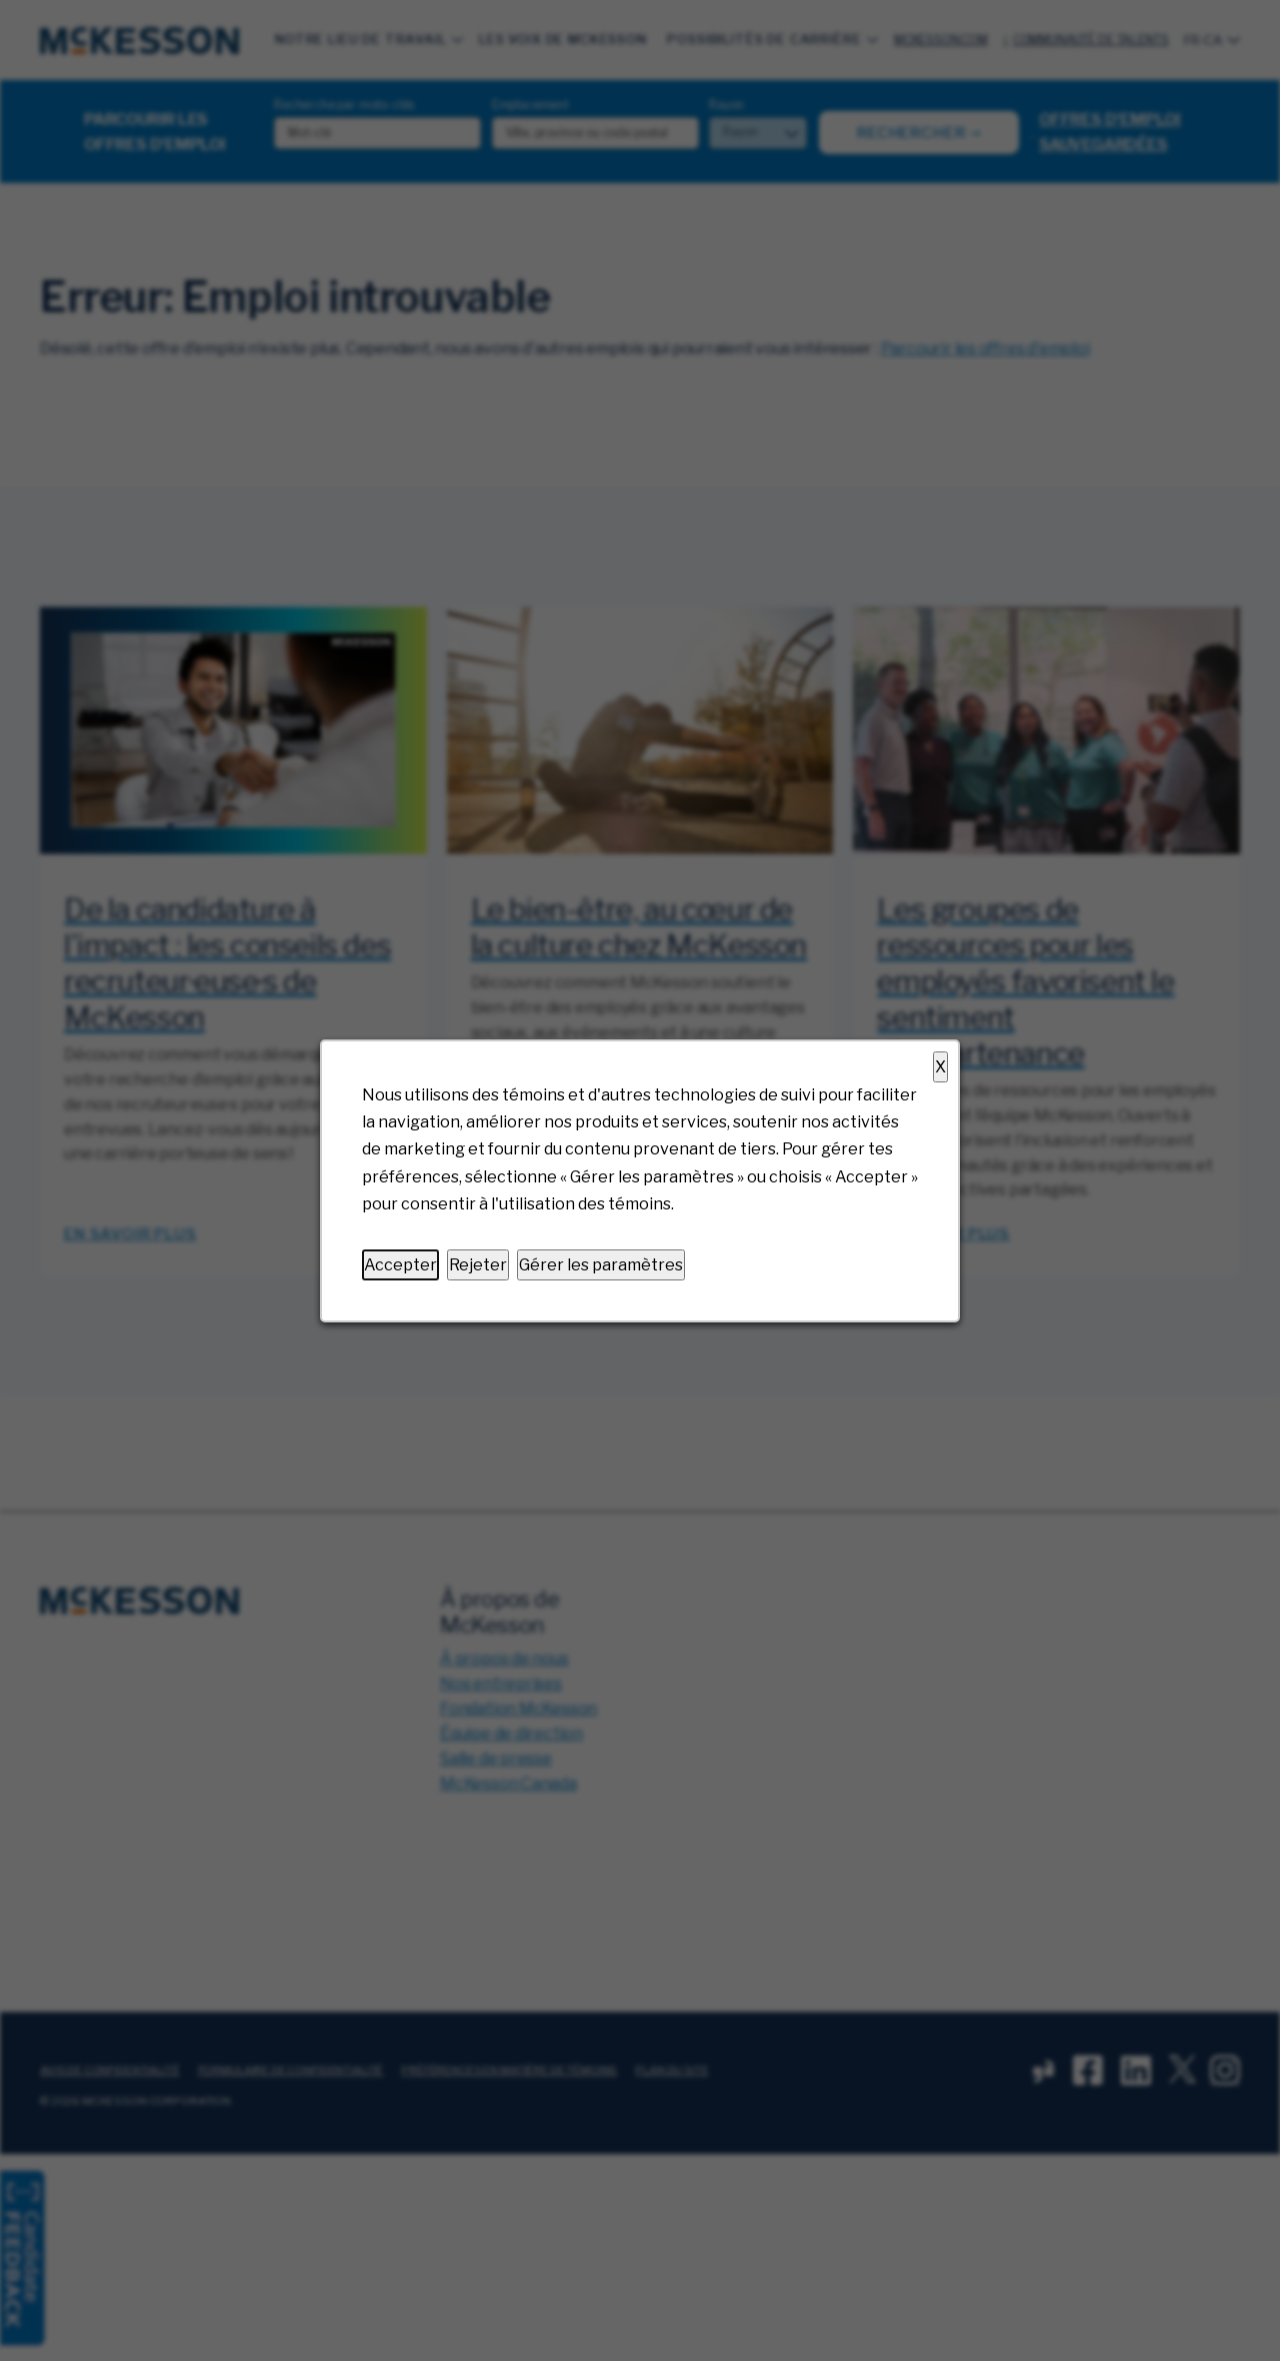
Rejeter (478, 1264)
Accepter (400, 1264)
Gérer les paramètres (601, 1264)
